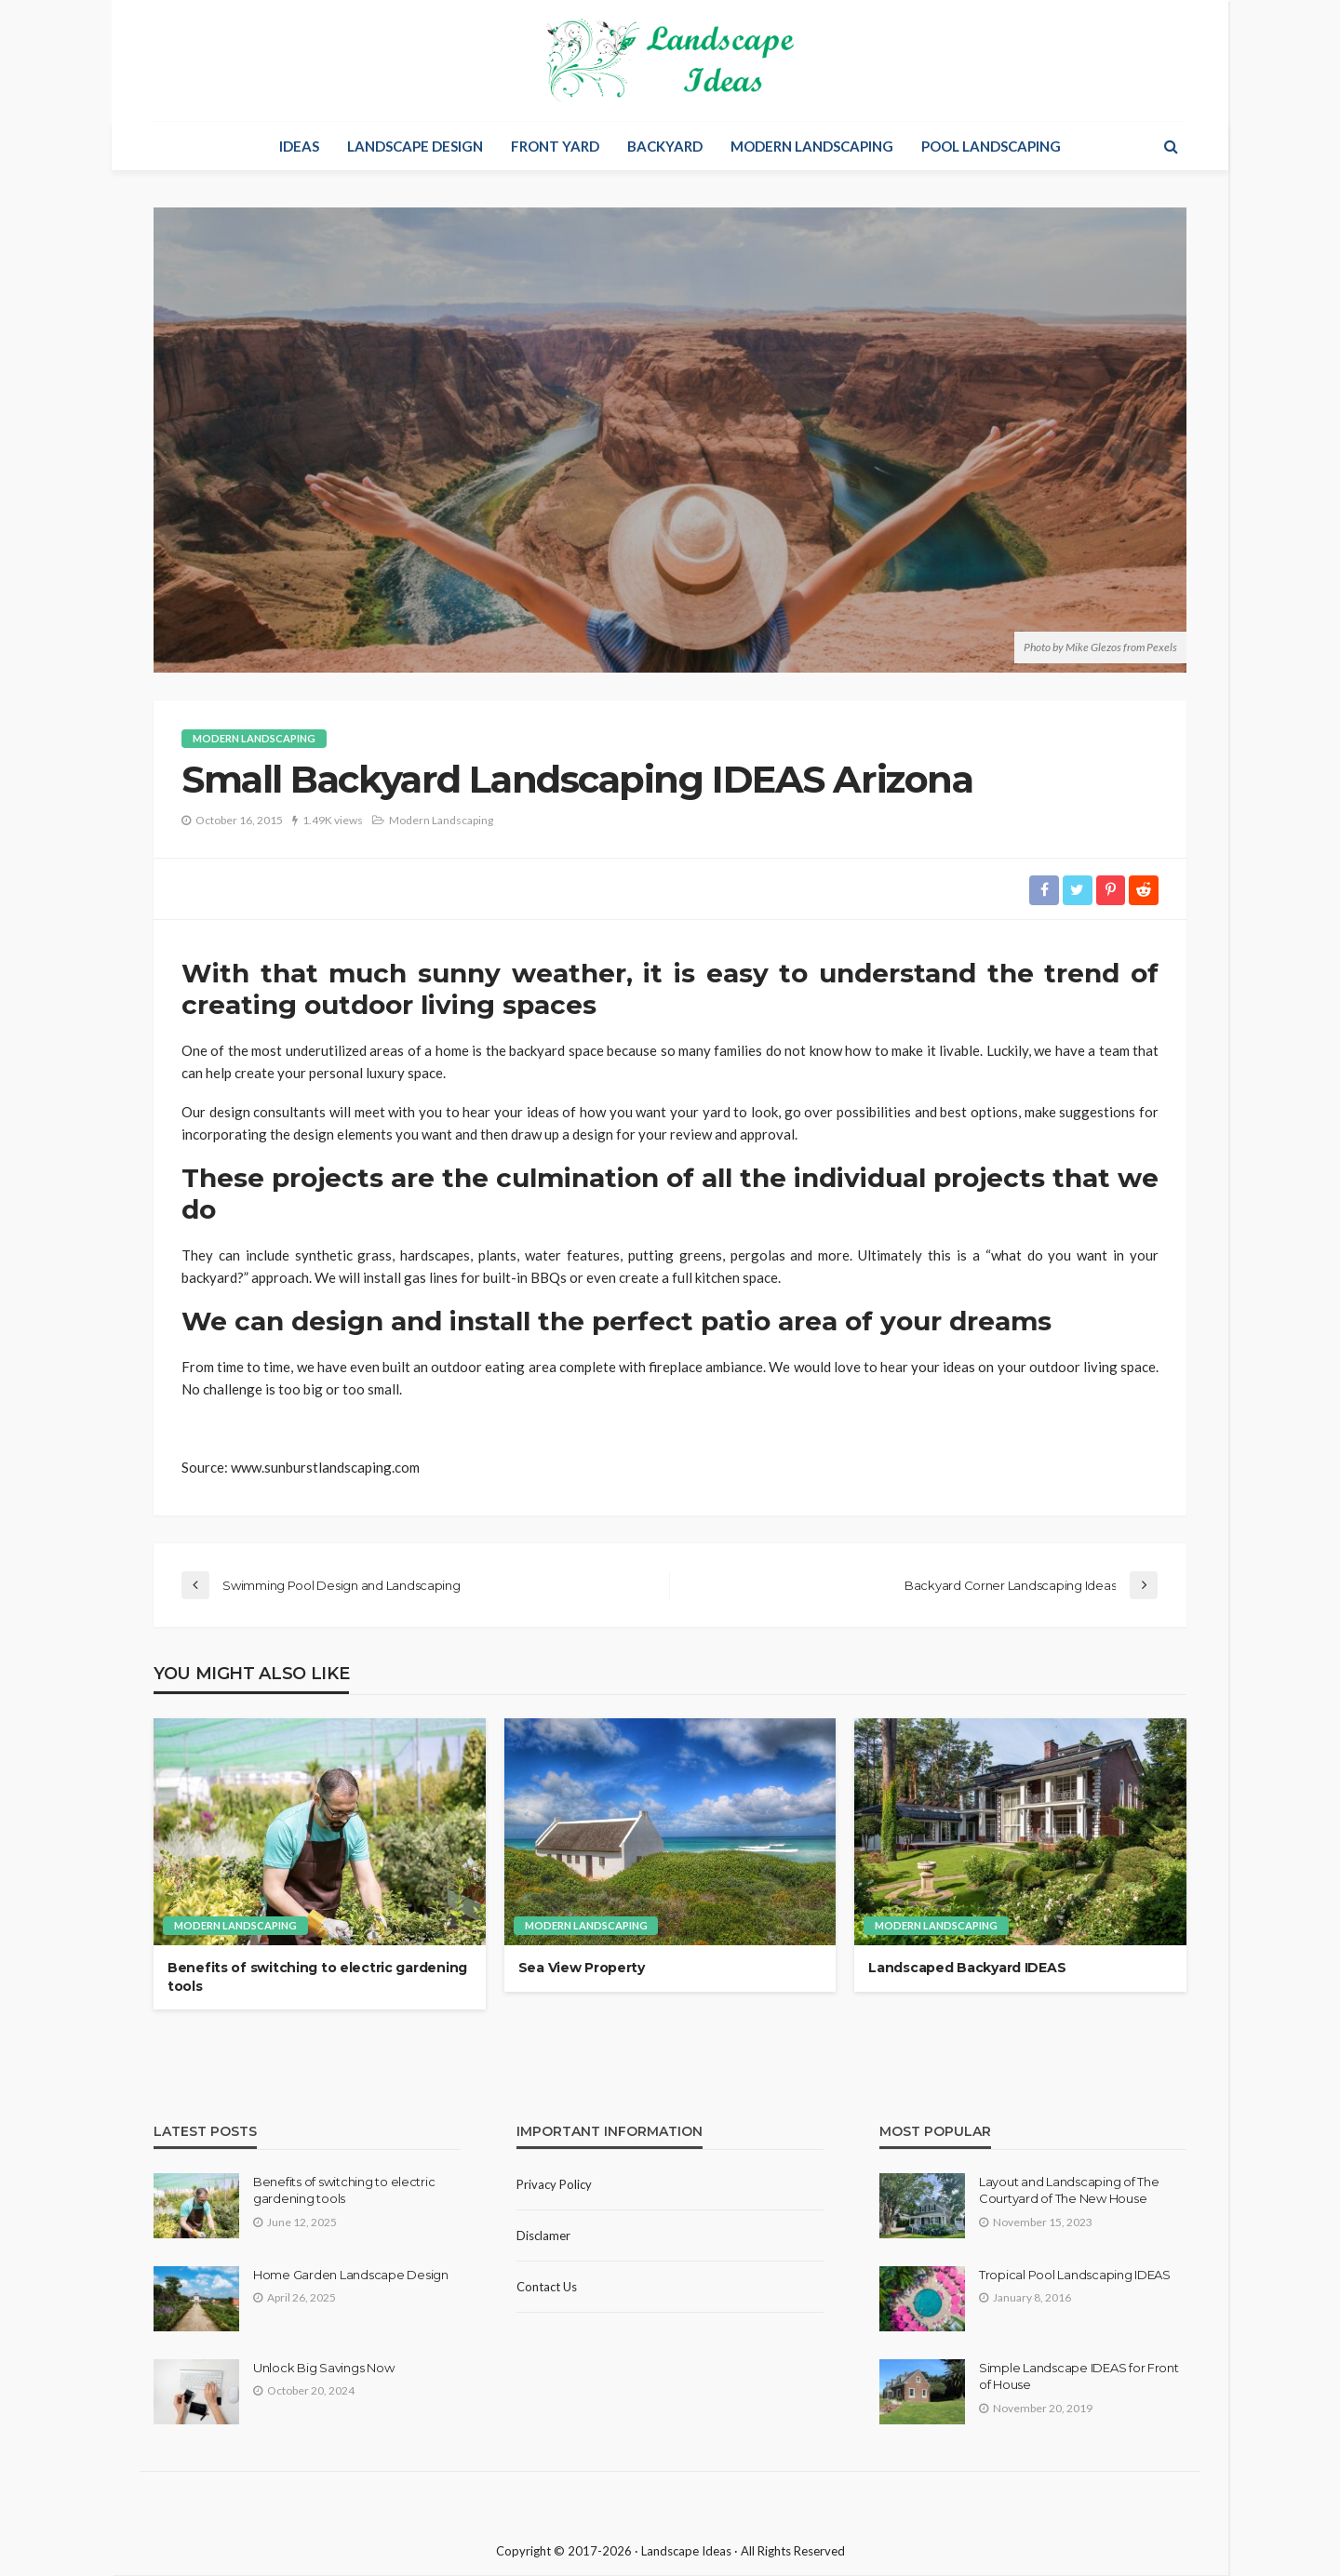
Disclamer (543, 2236)
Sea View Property (581, 1968)
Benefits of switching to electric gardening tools (317, 1977)
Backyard (665, 146)
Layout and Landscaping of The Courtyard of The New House (1069, 2191)
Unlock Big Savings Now (323, 2368)
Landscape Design (415, 146)
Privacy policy (554, 2185)
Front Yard (555, 146)
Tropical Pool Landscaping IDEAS (1075, 2275)
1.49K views (332, 820)
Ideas (299, 146)
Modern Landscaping (811, 146)
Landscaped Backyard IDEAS (966, 1968)
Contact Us (546, 2287)
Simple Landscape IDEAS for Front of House (1079, 2377)
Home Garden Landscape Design (351, 2275)
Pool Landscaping (991, 146)
